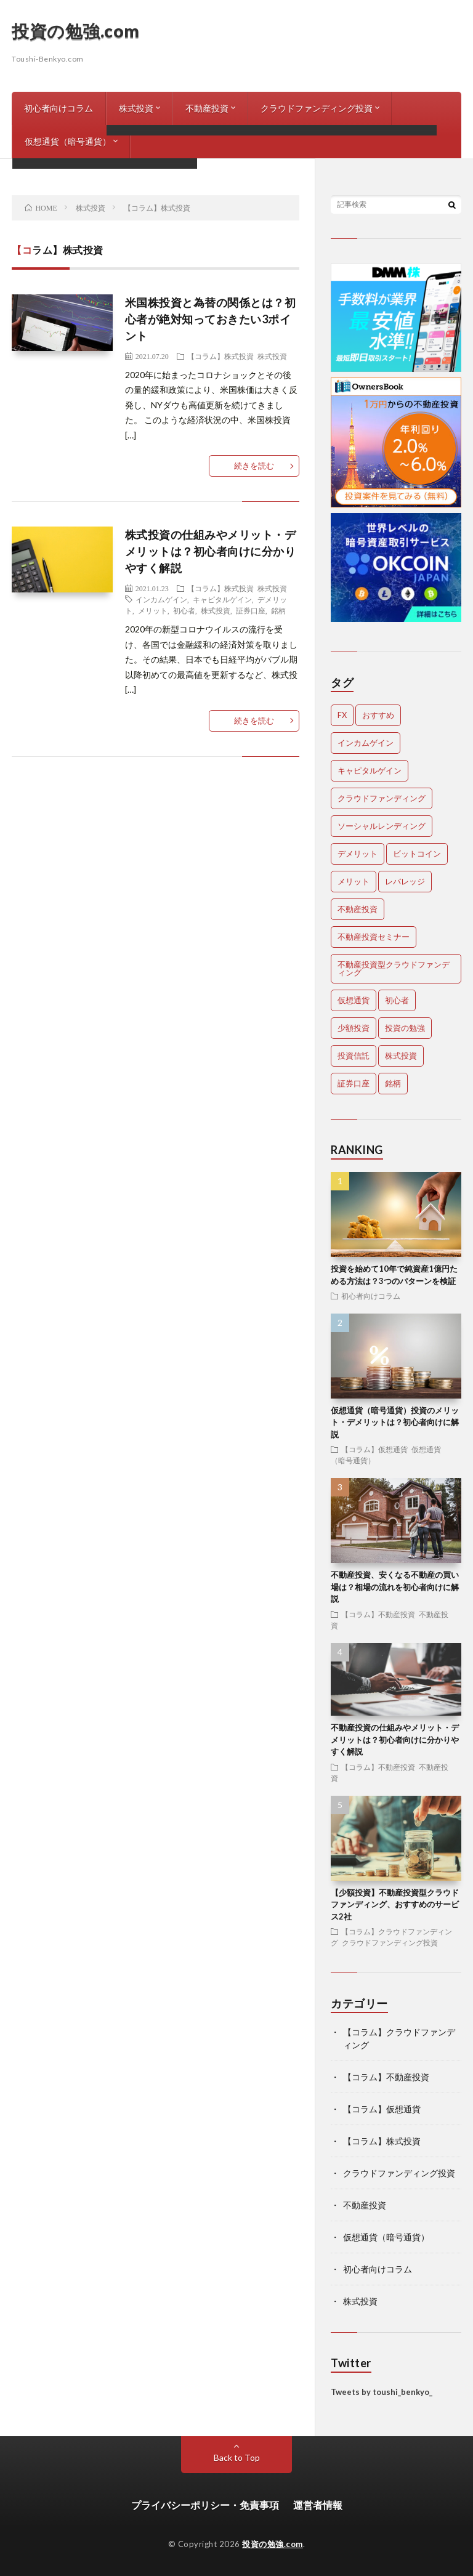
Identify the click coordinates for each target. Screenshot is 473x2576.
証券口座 (250, 610)
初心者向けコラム (58, 108)
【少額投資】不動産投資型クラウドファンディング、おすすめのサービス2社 (395, 1904)
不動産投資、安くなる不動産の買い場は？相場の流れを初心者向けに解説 (395, 1587)
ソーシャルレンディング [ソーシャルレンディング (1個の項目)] (382, 826)
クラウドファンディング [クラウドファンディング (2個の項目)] (382, 798)
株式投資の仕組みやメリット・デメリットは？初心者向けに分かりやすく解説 (210, 551)
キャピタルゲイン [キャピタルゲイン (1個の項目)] (370, 770)
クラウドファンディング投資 (317, 108)
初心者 (184, 610)
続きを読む (254, 465)
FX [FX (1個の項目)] (342, 715)
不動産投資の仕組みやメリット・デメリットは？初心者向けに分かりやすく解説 (395, 1739)
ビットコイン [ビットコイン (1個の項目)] (417, 853)
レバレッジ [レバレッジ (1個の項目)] (405, 881)
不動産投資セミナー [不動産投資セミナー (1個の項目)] (374, 937)
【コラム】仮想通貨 (374, 1449)
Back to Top (237, 2457)
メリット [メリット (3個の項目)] (354, 881)
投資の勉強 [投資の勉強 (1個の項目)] (405, 1028)
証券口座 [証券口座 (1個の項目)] (354, 1083)
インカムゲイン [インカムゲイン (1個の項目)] (366, 743)
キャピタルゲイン (222, 599)
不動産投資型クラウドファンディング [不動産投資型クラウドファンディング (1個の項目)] (394, 968)
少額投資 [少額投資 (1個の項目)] (354, 1028)
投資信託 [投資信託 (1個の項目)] (354, 1055)
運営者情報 (317, 2505)
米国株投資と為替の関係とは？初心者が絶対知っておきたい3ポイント (210, 319)
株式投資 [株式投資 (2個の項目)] (401, 1055)
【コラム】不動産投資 (378, 1614)
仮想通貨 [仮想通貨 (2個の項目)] (354, 1000)
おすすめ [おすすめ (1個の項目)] (378, 715)
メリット (153, 610)
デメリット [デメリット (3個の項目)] (358, 853)
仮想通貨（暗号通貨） (68, 141)
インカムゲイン (161, 599)
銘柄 (278, 610)
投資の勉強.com (76, 30)
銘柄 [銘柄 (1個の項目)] (393, 1083)
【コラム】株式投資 (220, 356)
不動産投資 (206, 108)
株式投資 (136, 108)
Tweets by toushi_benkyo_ (381, 2392)
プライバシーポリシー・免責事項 (205, 2505)
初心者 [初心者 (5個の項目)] (397, 1000)
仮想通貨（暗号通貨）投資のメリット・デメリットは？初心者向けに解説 (395, 1422)
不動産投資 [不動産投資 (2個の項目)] (358, 909)
